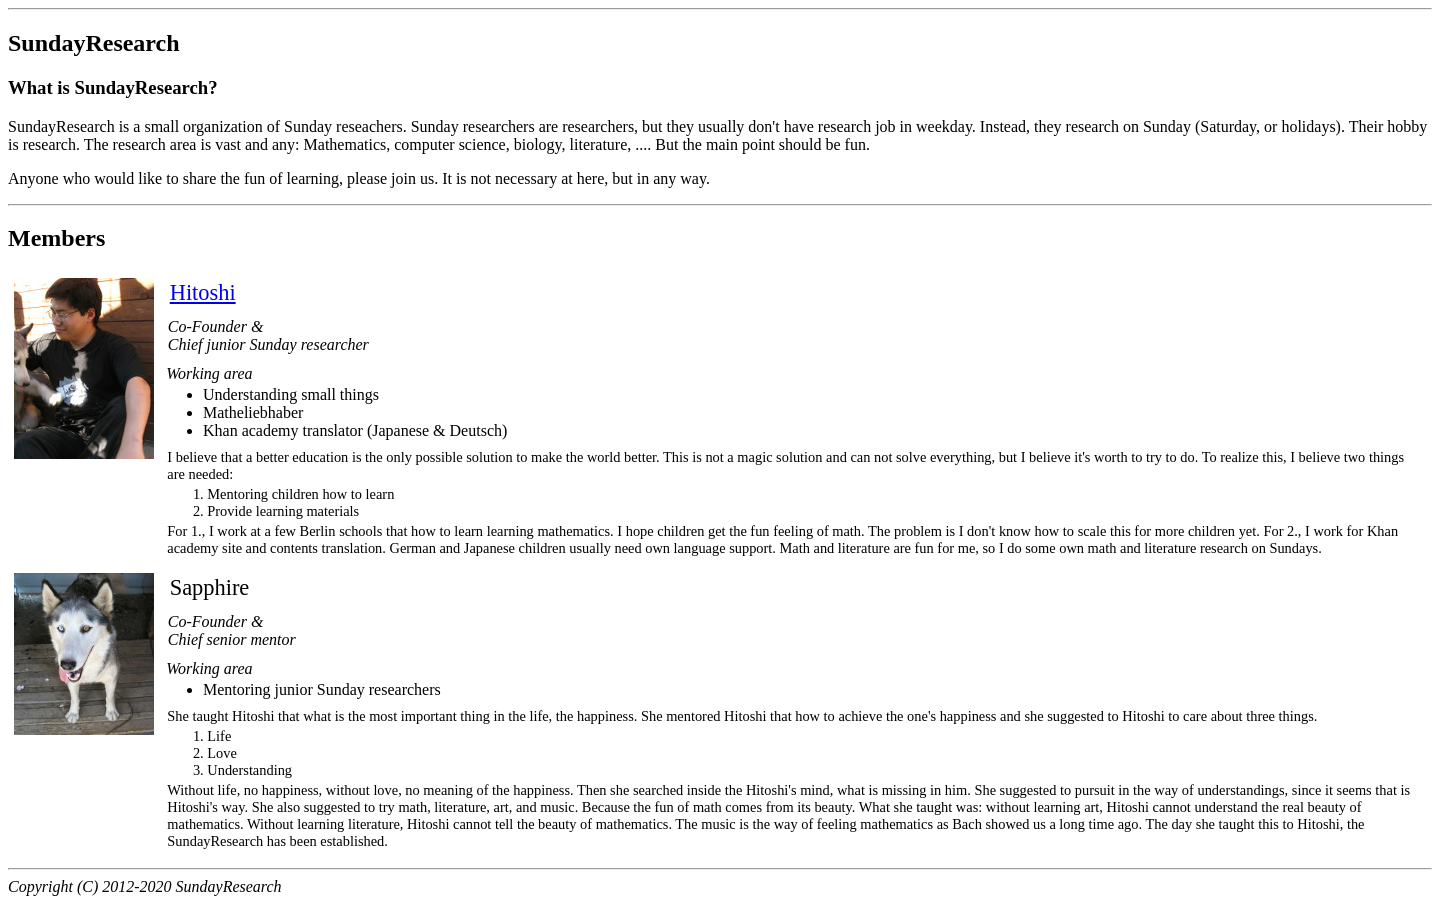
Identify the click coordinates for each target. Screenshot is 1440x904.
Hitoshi (203, 292)
